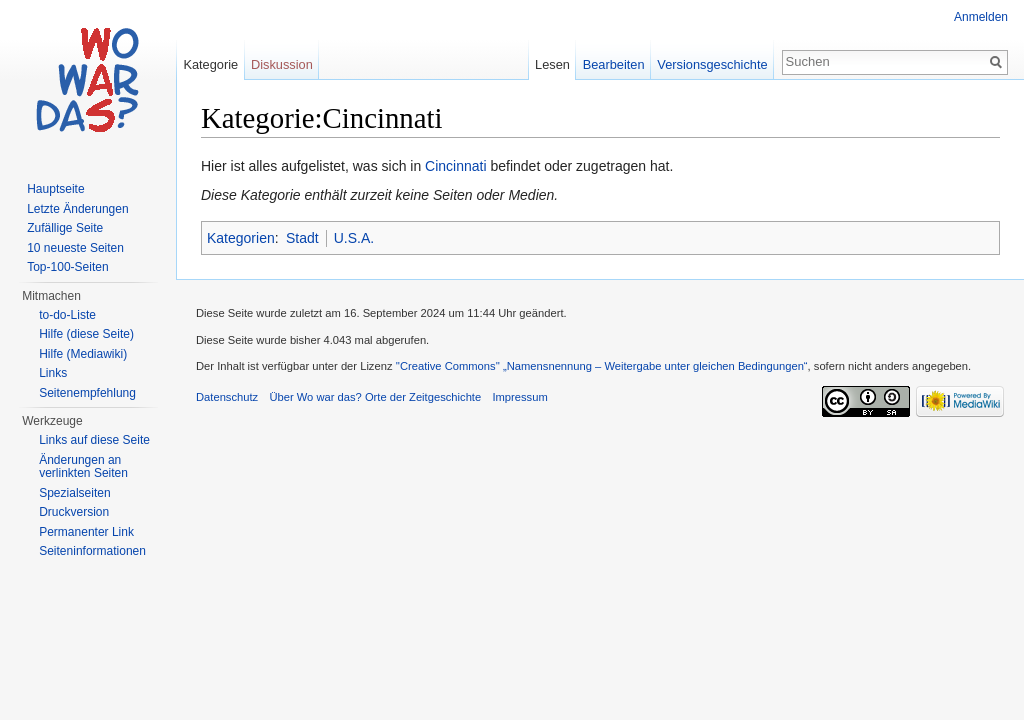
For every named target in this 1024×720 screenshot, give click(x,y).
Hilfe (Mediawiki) (83, 354)
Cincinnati (455, 166)
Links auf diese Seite (94, 440)
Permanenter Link (86, 532)
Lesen (552, 64)
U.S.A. (354, 238)
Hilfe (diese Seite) (86, 334)
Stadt (302, 238)
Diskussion (282, 64)
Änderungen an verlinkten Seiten (83, 467)
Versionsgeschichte (712, 64)
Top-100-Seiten (67, 267)
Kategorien (241, 238)
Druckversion (74, 512)
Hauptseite (55, 189)
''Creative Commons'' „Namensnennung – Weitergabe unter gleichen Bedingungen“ (602, 366)
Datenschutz (227, 397)
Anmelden (981, 17)
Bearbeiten (614, 64)
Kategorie (210, 64)
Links (53, 373)
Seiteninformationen (92, 551)
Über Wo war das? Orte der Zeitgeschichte (375, 397)
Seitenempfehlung (87, 393)
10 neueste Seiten (75, 248)
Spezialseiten (74, 493)
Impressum (519, 397)
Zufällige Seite (65, 228)
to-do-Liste (67, 315)
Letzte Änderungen (77, 209)
